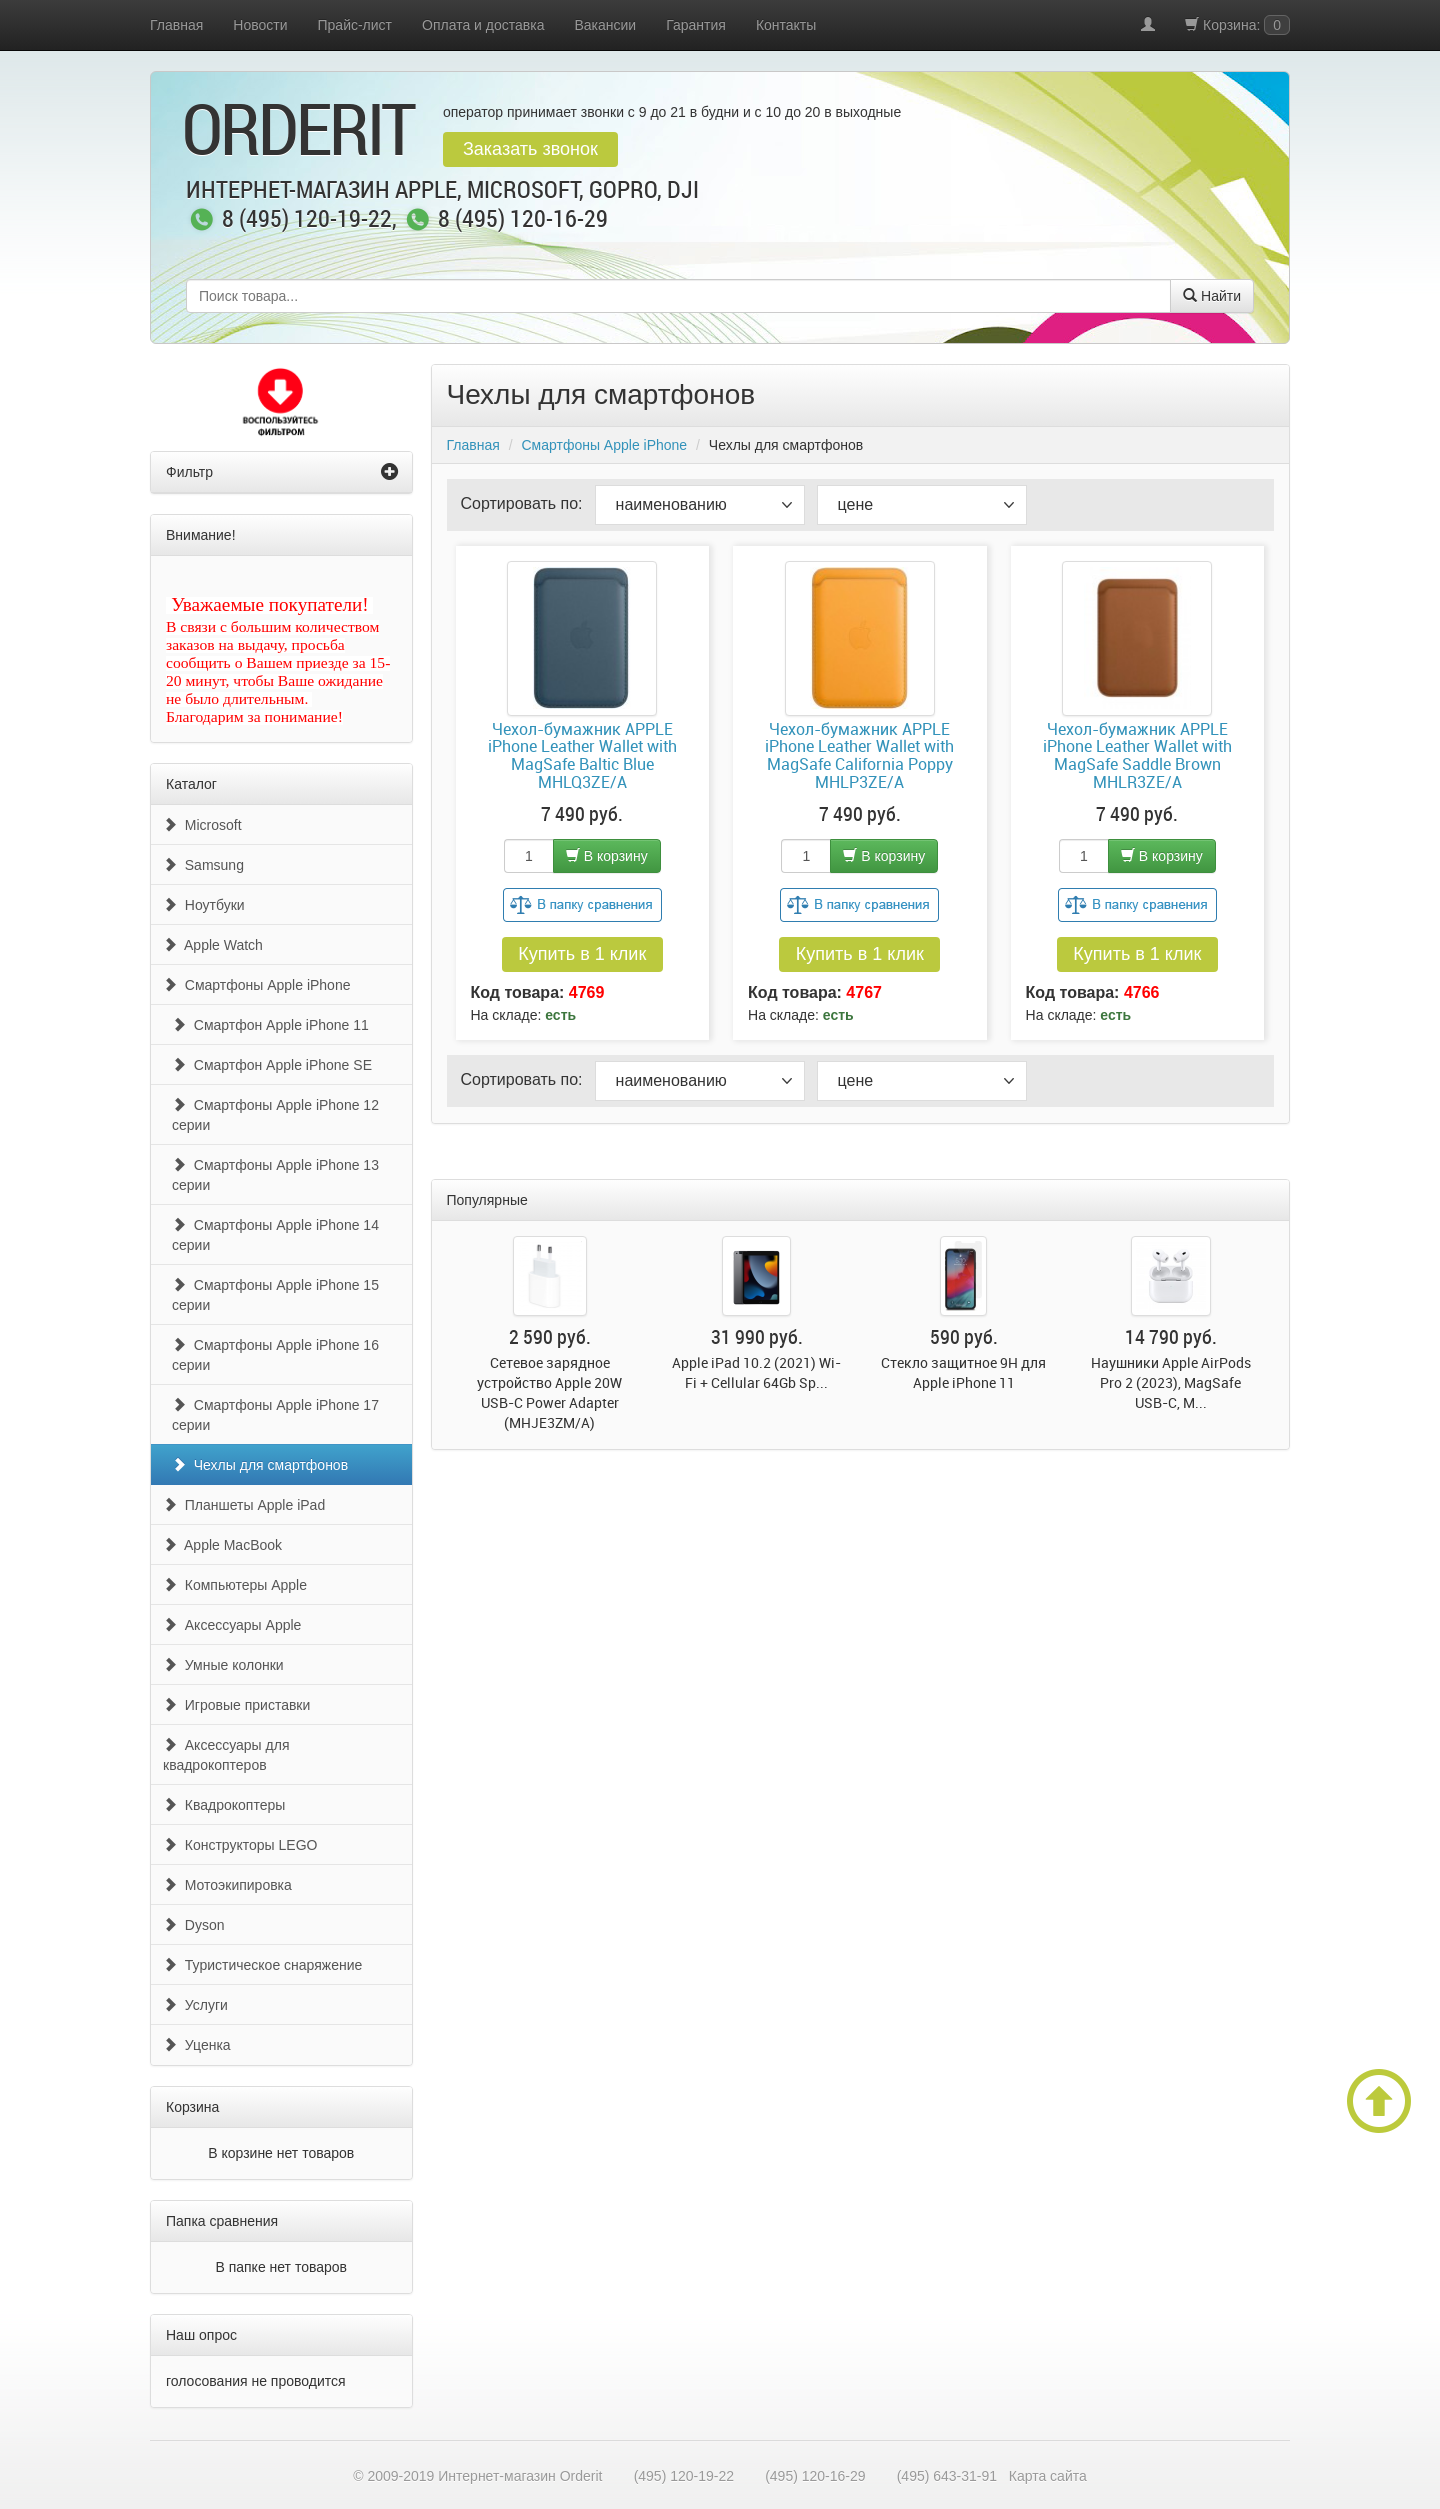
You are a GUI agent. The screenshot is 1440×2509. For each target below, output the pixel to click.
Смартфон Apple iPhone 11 (270, 1025)
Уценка (197, 2045)
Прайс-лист (355, 25)
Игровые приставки (236, 1705)
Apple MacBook (222, 1545)
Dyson (193, 1925)
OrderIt (298, 128)
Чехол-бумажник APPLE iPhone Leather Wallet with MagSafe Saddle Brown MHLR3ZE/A (1137, 756)
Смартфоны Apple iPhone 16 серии (275, 1355)
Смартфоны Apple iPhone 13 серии (275, 1175)
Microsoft (202, 825)
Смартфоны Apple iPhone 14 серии (275, 1235)
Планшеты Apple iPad (244, 1505)
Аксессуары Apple (232, 1625)
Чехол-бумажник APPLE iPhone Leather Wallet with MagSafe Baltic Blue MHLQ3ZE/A (582, 756)
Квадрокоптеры (224, 1805)
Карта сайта (1048, 2476)
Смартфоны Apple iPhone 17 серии (275, 1415)
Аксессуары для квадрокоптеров (226, 1755)
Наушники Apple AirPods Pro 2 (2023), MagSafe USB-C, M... (1171, 1382)
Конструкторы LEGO (240, 1845)
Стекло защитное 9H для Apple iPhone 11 (963, 1372)
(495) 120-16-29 (815, 2476)
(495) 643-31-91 (947, 2476)
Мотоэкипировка (227, 1885)
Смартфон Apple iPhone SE (272, 1065)
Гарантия (696, 25)
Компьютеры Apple (235, 1585)
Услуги (195, 2005)
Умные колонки (223, 1665)
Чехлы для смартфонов (260, 1465)
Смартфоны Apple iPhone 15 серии (275, 1295)
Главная (176, 25)
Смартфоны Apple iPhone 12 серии (275, 1115)
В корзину (607, 856)
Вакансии (605, 25)
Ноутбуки (204, 905)
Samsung (203, 865)
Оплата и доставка (483, 25)
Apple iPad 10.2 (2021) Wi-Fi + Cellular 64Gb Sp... (756, 1372)
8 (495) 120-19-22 (307, 220)
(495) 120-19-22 (684, 2476)
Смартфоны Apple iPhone (256, 985)
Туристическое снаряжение (262, 1965)
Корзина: (1237, 25)
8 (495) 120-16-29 (523, 220)
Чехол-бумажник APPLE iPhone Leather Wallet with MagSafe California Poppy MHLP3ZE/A (859, 756)
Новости (260, 25)
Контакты (786, 25)
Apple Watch (213, 945)
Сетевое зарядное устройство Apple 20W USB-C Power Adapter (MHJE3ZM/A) (549, 1392)
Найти (1212, 296)
